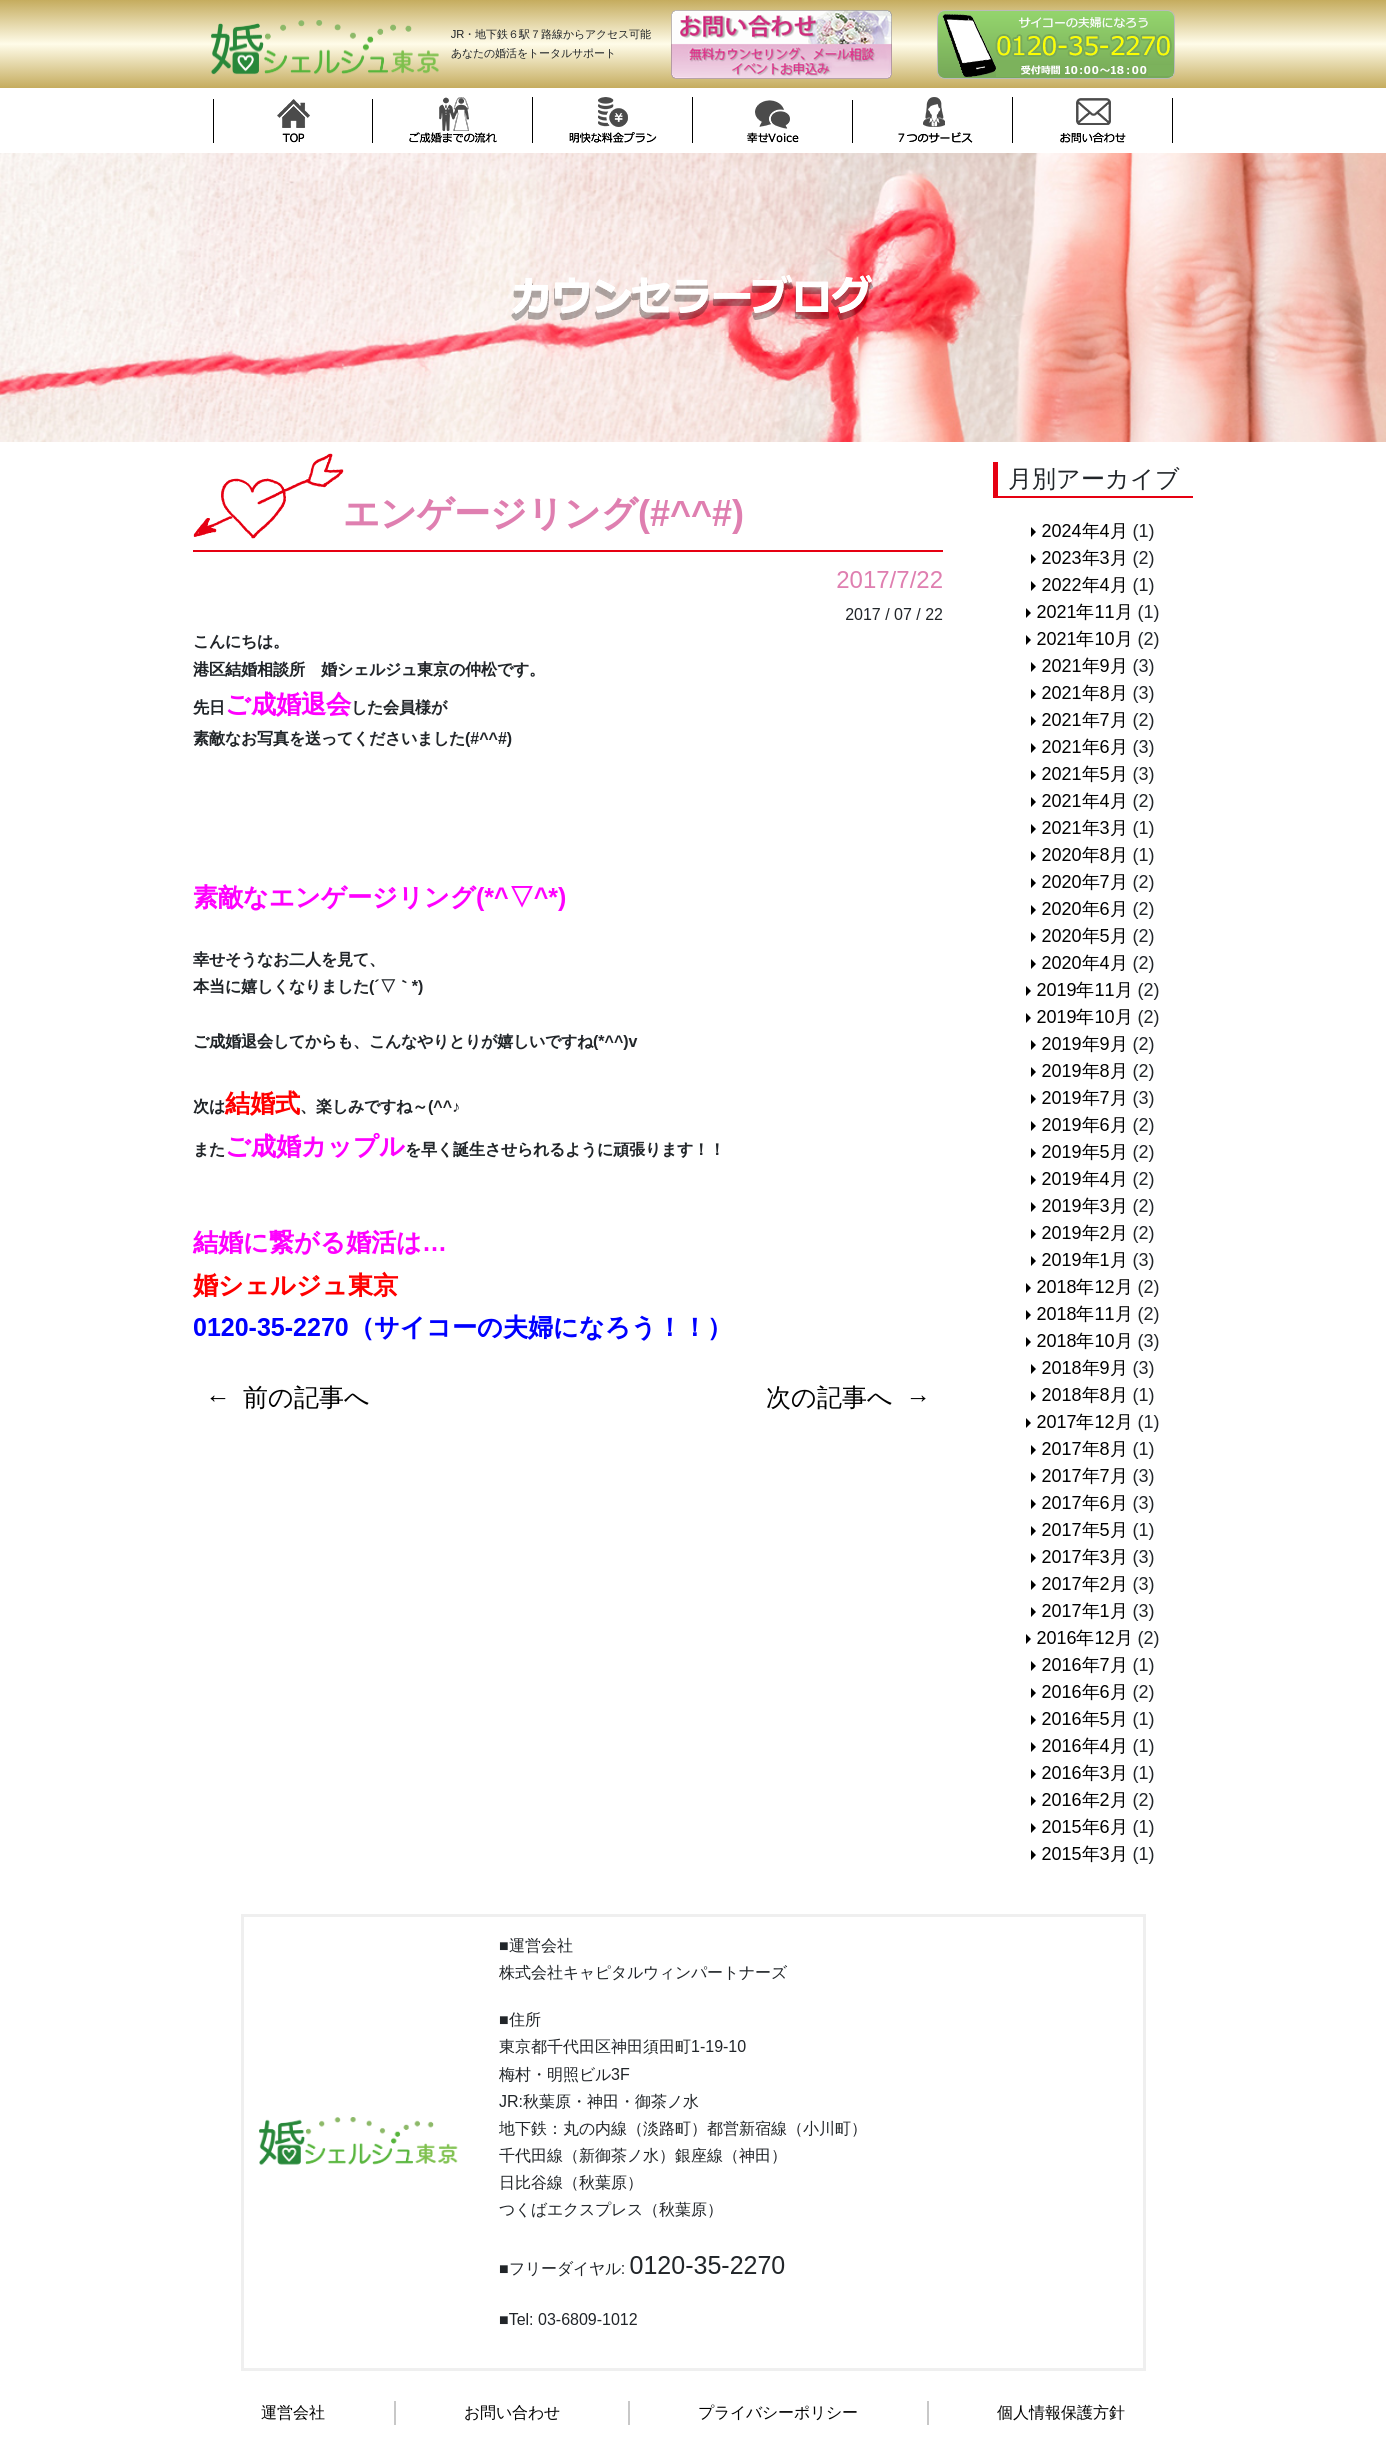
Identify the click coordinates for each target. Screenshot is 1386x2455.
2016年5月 (1084, 1719)
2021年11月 (1084, 612)
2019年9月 (1084, 1044)
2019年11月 (1084, 990)
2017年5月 (1084, 1530)
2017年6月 (1084, 1503)
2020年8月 (1084, 855)
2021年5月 (1084, 774)
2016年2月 (1084, 1800)
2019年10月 (1084, 1017)
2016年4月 (1084, 1746)
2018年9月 (1084, 1368)
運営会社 (293, 2412)
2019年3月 (1084, 1206)
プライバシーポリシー (778, 2412)
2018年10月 (1084, 1341)
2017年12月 (1084, 1422)
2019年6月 (1084, 1125)
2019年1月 (1084, 1260)
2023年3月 (1084, 558)
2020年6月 (1084, 909)
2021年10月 (1084, 639)
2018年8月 (1084, 1395)
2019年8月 (1084, 1071)
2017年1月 (1084, 1611)
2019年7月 (1084, 1098)
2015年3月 (1084, 1854)
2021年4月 (1084, 801)
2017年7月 (1084, 1476)
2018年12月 (1084, 1287)
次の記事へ (829, 1397)
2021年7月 (1084, 720)
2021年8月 (1084, 693)
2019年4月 (1084, 1179)
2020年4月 (1084, 963)
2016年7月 (1084, 1665)
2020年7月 (1084, 882)
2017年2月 (1084, 1584)
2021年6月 (1084, 747)
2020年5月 (1084, 936)
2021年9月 (1084, 666)
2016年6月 (1084, 1692)
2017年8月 (1084, 1449)
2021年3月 (1084, 828)
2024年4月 (1084, 531)
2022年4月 (1084, 585)
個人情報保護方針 (1061, 2412)
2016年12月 (1084, 1638)
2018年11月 (1084, 1314)
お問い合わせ (512, 2412)
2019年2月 (1084, 1233)
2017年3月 (1084, 1557)
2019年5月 (1084, 1152)
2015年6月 (1084, 1827)
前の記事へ (306, 1397)
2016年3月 (1084, 1773)
